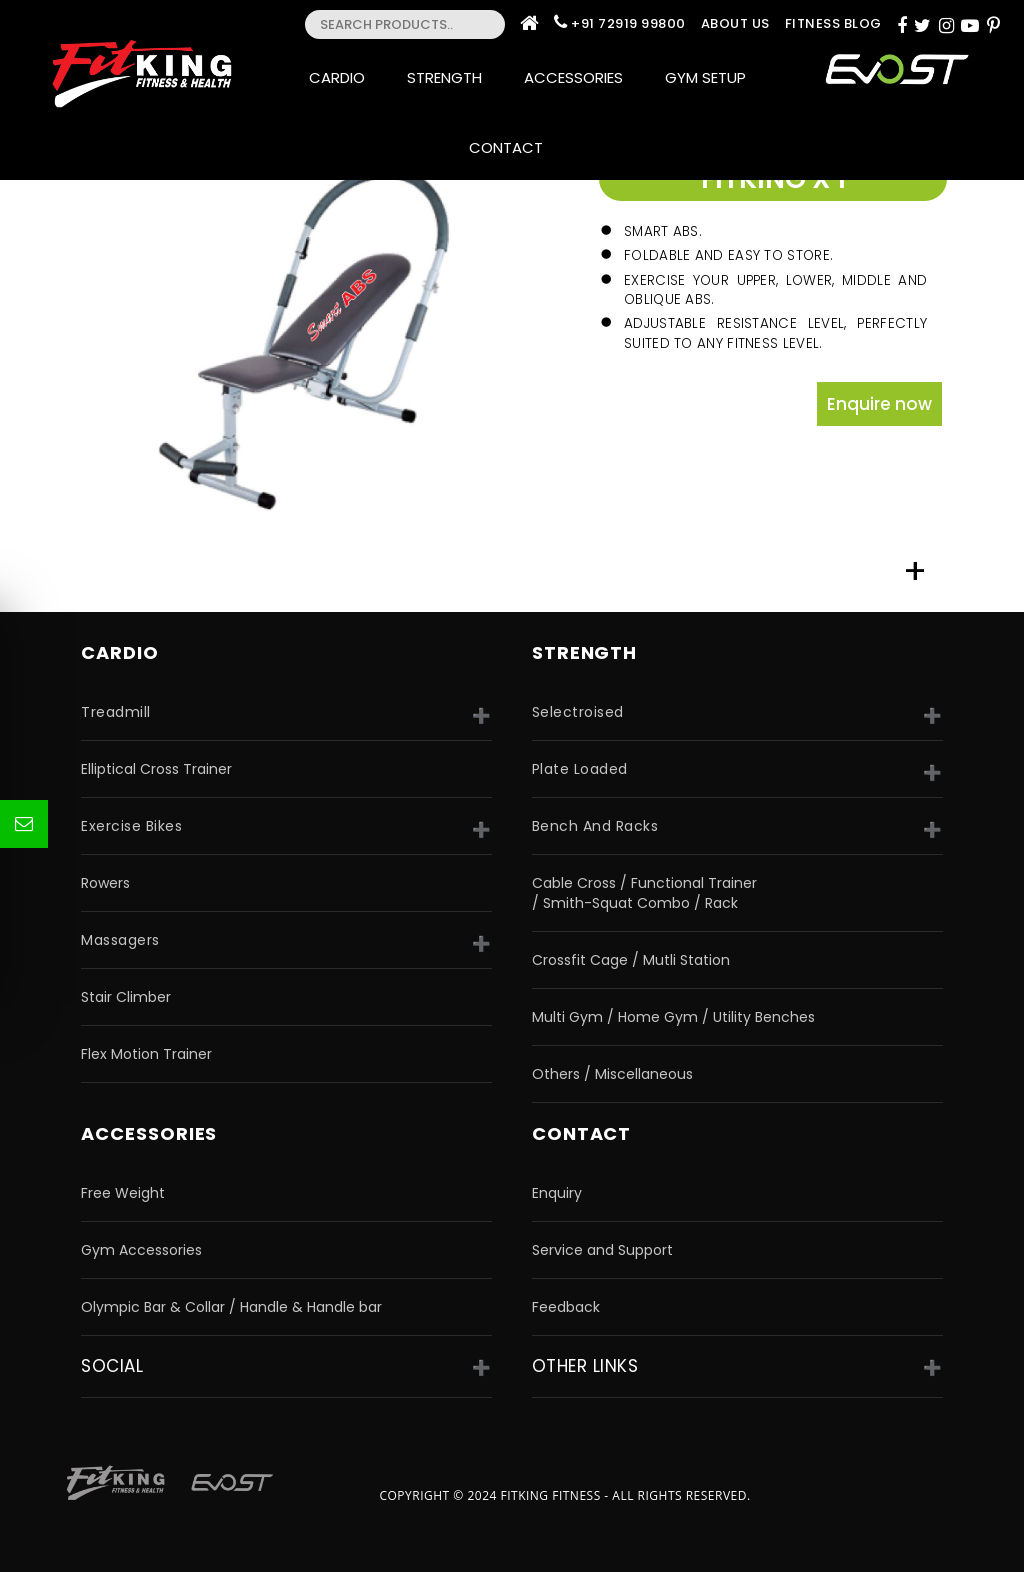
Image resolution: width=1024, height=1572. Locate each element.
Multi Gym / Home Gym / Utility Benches (673, 1017)
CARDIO (119, 652)
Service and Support (602, 1250)
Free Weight (123, 1193)
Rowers (105, 883)
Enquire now (879, 404)
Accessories (579, 77)
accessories (149, 1133)
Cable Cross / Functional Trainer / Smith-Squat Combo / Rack (644, 893)
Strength (450, 77)
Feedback (566, 1307)
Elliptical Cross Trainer (156, 769)
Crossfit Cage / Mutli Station (631, 960)
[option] (321, 339)
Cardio (343, 77)
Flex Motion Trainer (146, 1054)
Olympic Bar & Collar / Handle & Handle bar (231, 1307)
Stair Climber (126, 997)
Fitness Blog (833, 23)
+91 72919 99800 (628, 23)
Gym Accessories (141, 1250)
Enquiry (557, 1193)
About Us (735, 23)
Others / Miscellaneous (612, 1074)
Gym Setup (705, 77)
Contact (512, 147)
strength (584, 652)
